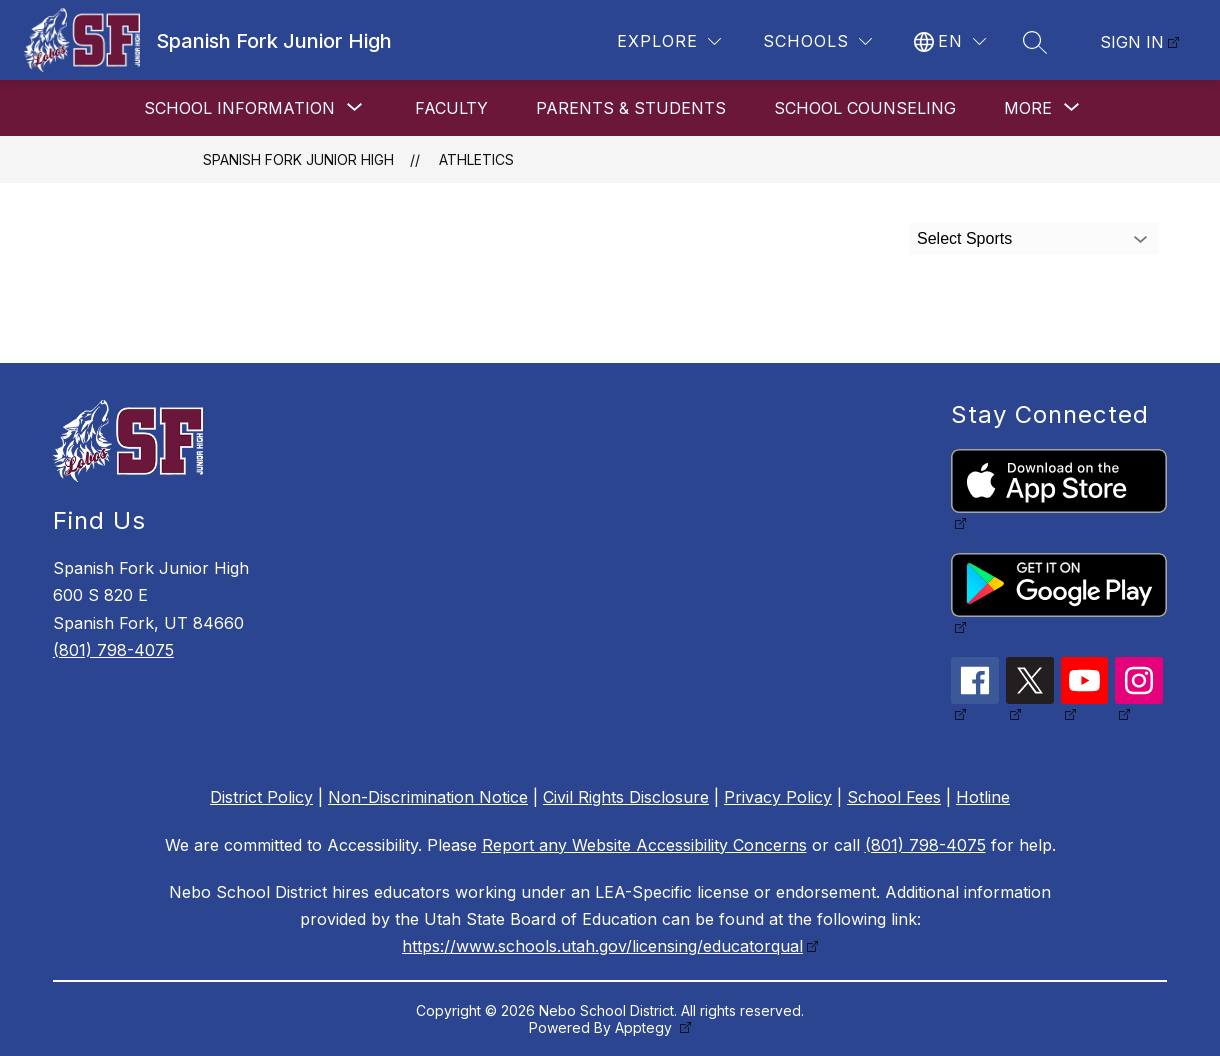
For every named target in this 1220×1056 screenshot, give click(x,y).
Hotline (983, 797)
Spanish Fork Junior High (298, 159)
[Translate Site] (950, 41)
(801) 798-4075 (113, 650)
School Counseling (865, 108)
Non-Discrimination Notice (428, 797)
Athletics (476, 159)
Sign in (1132, 42)
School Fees (894, 797)
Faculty (451, 108)
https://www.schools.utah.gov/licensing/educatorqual (602, 946)
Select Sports (964, 238)
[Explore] (669, 41)
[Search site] (1035, 42)
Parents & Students (631, 108)
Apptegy (645, 1027)
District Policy (261, 797)
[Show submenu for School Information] (239, 108)
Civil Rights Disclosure (626, 797)
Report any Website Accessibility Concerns (644, 845)
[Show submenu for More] (1028, 108)
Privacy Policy (778, 797)
